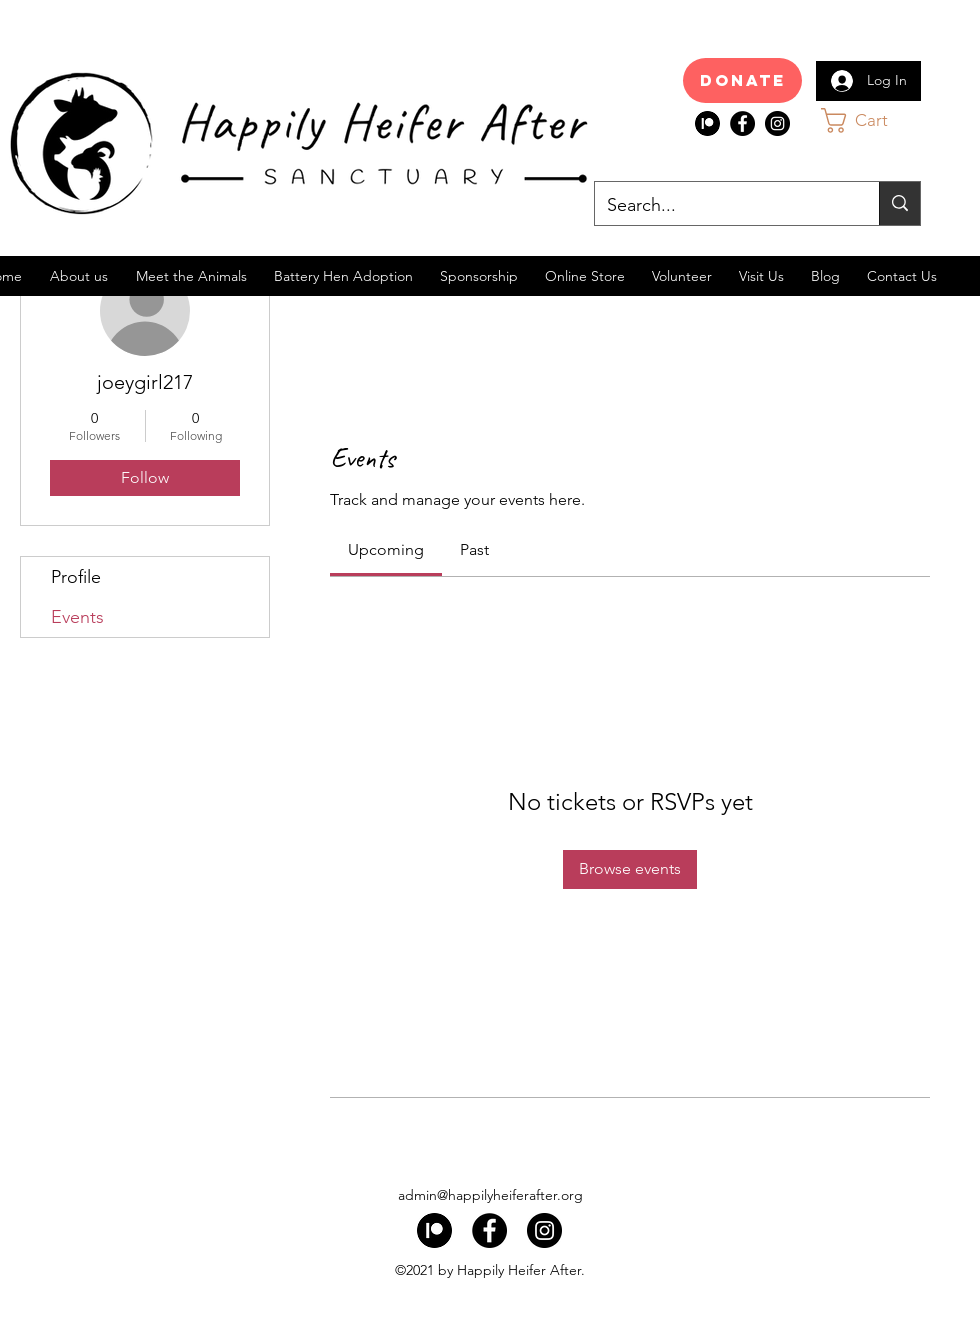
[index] (707, 123)
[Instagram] (777, 123)
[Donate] (742, 80)
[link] (386, 549)
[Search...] (722, 206)
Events (77, 617)
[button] (873, 120)
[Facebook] (742, 123)
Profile (76, 577)
